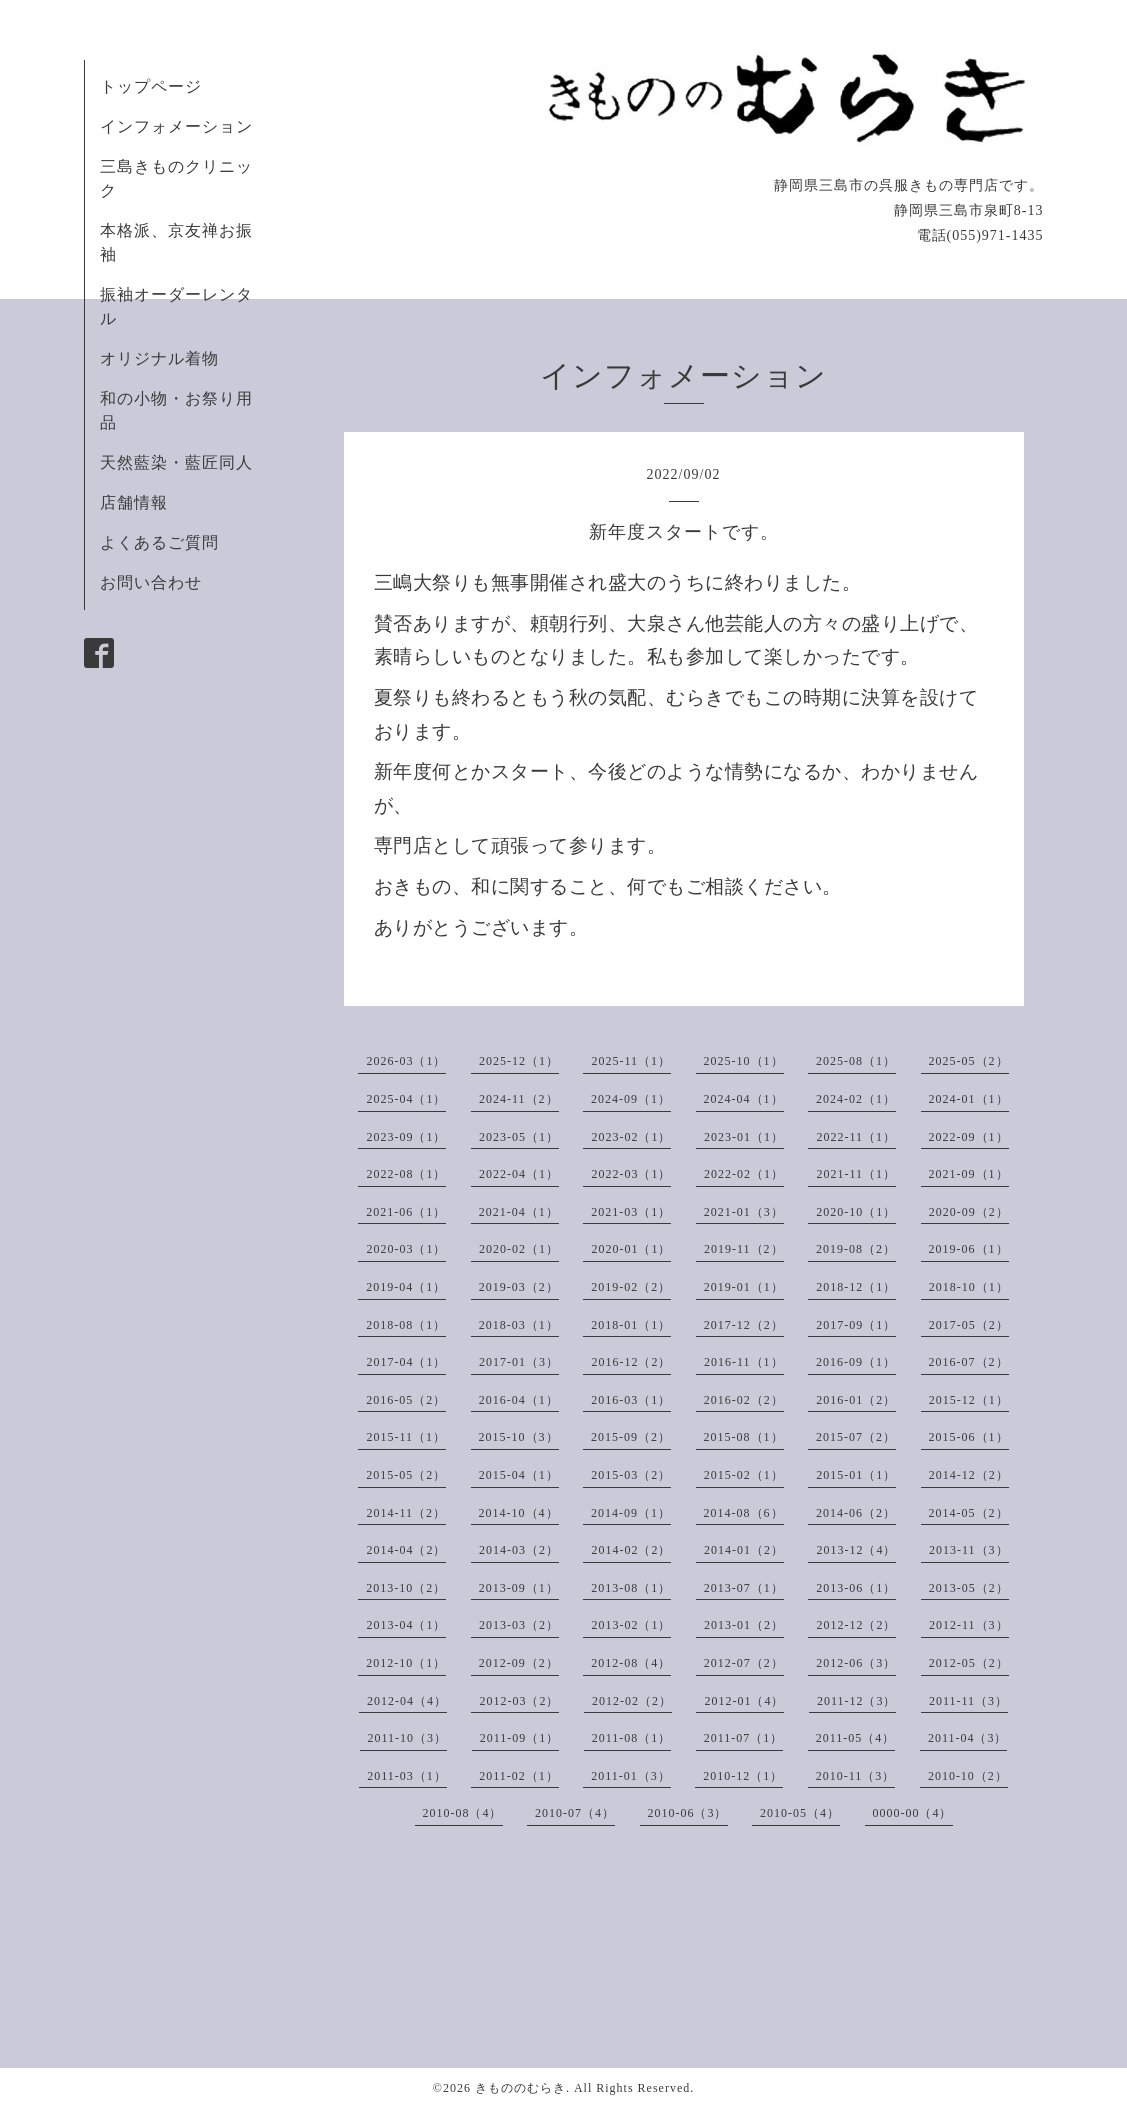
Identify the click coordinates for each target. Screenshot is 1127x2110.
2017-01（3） (519, 1362)
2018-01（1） (631, 1325)
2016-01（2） (856, 1400)
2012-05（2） (969, 1663)
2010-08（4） (463, 1813)
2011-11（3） (968, 1701)
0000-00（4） (913, 1813)
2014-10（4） (519, 1513)
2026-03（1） (406, 1061)
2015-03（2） (631, 1475)
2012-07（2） (744, 1663)
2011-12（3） (857, 1701)
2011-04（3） (968, 1738)
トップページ (151, 86)
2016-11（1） (744, 1362)
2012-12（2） (856, 1625)
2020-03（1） (406, 1249)
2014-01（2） (744, 1550)
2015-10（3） (519, 1437)
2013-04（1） (406, 1625)
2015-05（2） (406, 1475)
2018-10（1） (969, 1287)
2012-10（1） (406, 1663)
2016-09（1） (856, 1362)
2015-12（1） (969, 1400)
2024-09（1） (631, 1099)
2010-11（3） (856, 1776)
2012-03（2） (519, 1701)
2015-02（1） (744, 1475)
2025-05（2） (969, 1061)
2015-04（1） (519, 1475)
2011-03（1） (407, 1776)
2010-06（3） (688, 1813)
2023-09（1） (406, 1137)
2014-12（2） (969, 1475)
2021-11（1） (856, 1174)
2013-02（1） (631, 1625)
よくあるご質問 (159, 542)
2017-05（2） (969, 1325)
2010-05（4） (800, 1813)
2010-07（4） (575, 1813)
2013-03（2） (519, 1625)
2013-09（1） (519, 1588)
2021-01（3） (744, 1212)
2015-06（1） (969, 1437)
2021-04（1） (519, 1212)
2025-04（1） (406, 1099)
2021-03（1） (631, 1212)
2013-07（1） (744, 1588)
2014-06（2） (856, 1513)
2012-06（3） (856, 1663)
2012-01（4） (744, 1701)
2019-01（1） (744, 1287)
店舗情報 (134, 502)
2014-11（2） (406, 1513)
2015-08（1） (744, 1437)
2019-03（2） (519, 1287)
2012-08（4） (631, 1663)
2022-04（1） (519, 1174)
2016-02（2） (744, 1400)
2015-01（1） (856, 1475)
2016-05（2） (406, 1400)
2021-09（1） (969, 1174)
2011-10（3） (408, 1738)
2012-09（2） (519, 1663)
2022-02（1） (744, 1174)
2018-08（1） (406, 1325)
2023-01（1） (744, 1137)
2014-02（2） (631, 1550)
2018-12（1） (856, 1287)
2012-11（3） (969, 1625)
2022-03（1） (631, 1174)
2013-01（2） (744, 1625)
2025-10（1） (744, 1061)
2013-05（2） (969, 1588)
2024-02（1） (856, 1099)
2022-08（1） (406, 1174)
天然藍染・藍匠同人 (176, 462)
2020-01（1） (631, 1249)
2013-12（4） (856, 1550)
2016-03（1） (631, 1400)
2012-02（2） (632, 1701)
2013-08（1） (631, 1588)
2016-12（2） (631, 1362)
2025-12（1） (519, 1061)
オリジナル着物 (159, 358)
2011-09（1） (520, 1738)
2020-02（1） (519, 1249)
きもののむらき (520, 2088)
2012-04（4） (407, 1701)
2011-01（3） (631, 1776)
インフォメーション (176, 126)
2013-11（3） (969, 1550)
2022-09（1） (969, 1137)
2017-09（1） (856, 1325)
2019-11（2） (744, 1249)
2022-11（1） (856, 1137)
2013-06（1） (856, 1588)
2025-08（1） (856, 1061)
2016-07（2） (969, 1362)
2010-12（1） (743, 1776)
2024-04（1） (744, 1099)
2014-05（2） (969, 1513)
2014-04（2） (406, 1550)
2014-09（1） (631, 1513)
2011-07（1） (744, 1738)
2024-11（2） (519, 1099)
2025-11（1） (631, 1061)
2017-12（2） (744, 1325)
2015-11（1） (406, 1437)
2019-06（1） (969, 1249)
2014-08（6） (744, 1513)
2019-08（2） (856, 1249)
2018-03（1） (519, 1325)
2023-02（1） (631, 1137)
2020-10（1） (856, 1212)
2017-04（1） (406, 1362)
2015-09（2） (631, 1437)
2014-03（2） (519, 1550)
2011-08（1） (632, 1738)
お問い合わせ (151, 582)
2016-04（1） (519, 1400)
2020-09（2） (969, 1212)
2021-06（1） (406, 1212)
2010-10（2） (968, 1776)
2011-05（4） (856, 1738)
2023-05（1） (519, 1137)
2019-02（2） (631, 1287)
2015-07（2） (856, 1437)
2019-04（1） (406, 1287)
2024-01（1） (969, 1099)
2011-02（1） (519, 1776)
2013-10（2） (406, 1588)
